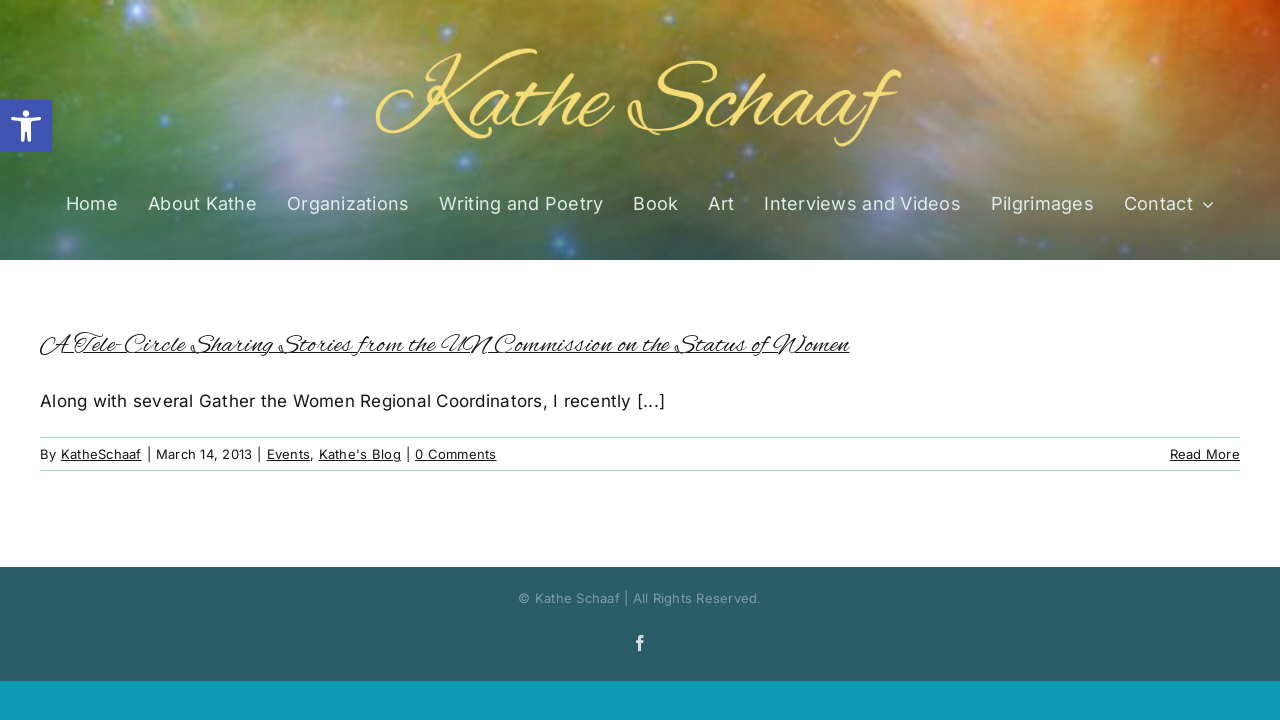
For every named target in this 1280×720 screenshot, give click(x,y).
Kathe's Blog (360, 454)
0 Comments (456, 454)
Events (289, 454)
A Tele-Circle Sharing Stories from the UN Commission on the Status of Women (445, 345)
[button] (26, 126)
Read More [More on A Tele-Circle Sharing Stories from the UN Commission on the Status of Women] (1205, 454)
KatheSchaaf (101, 454)
